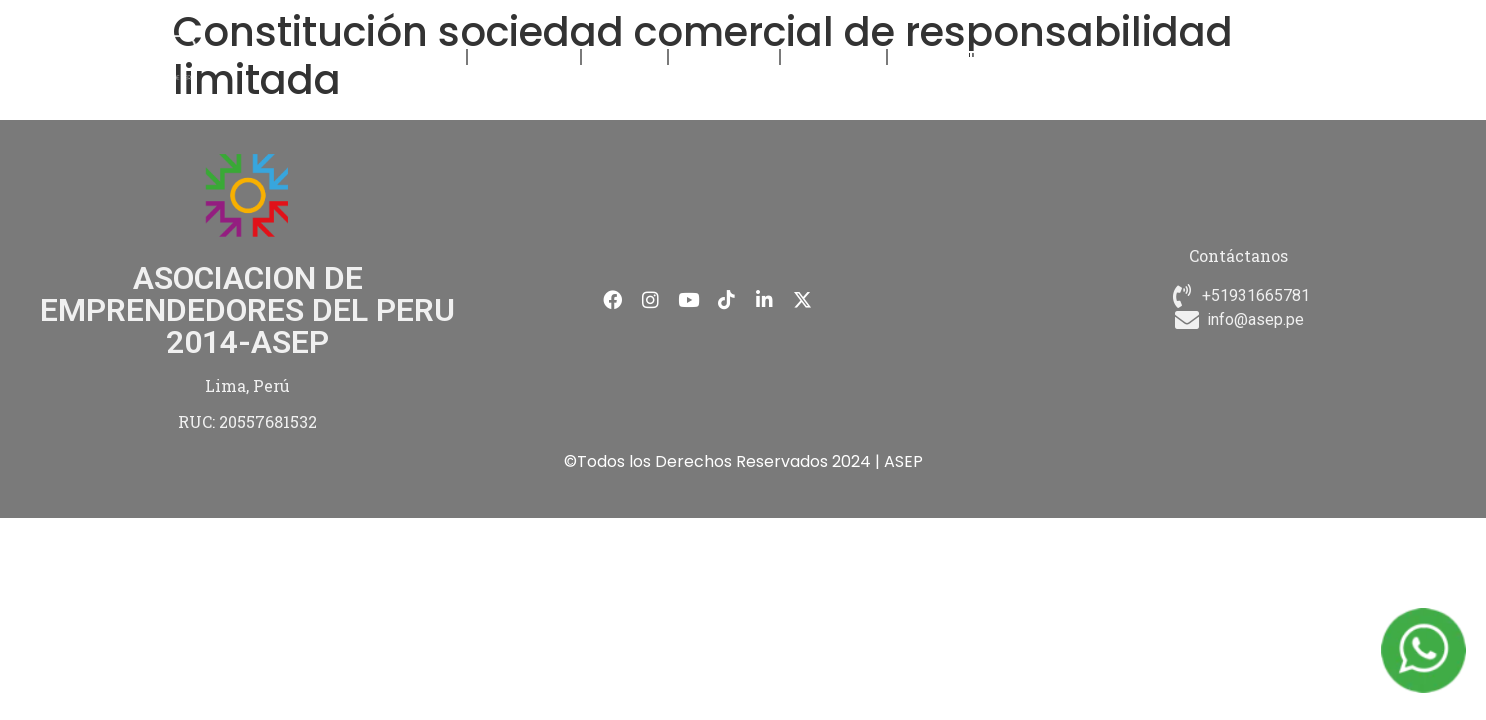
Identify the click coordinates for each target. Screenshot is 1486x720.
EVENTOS (624, 56)
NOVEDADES (724, 56)
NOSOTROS (414, 56)
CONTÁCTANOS (958, 56)
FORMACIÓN (524, 56)
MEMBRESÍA (833, 56)
